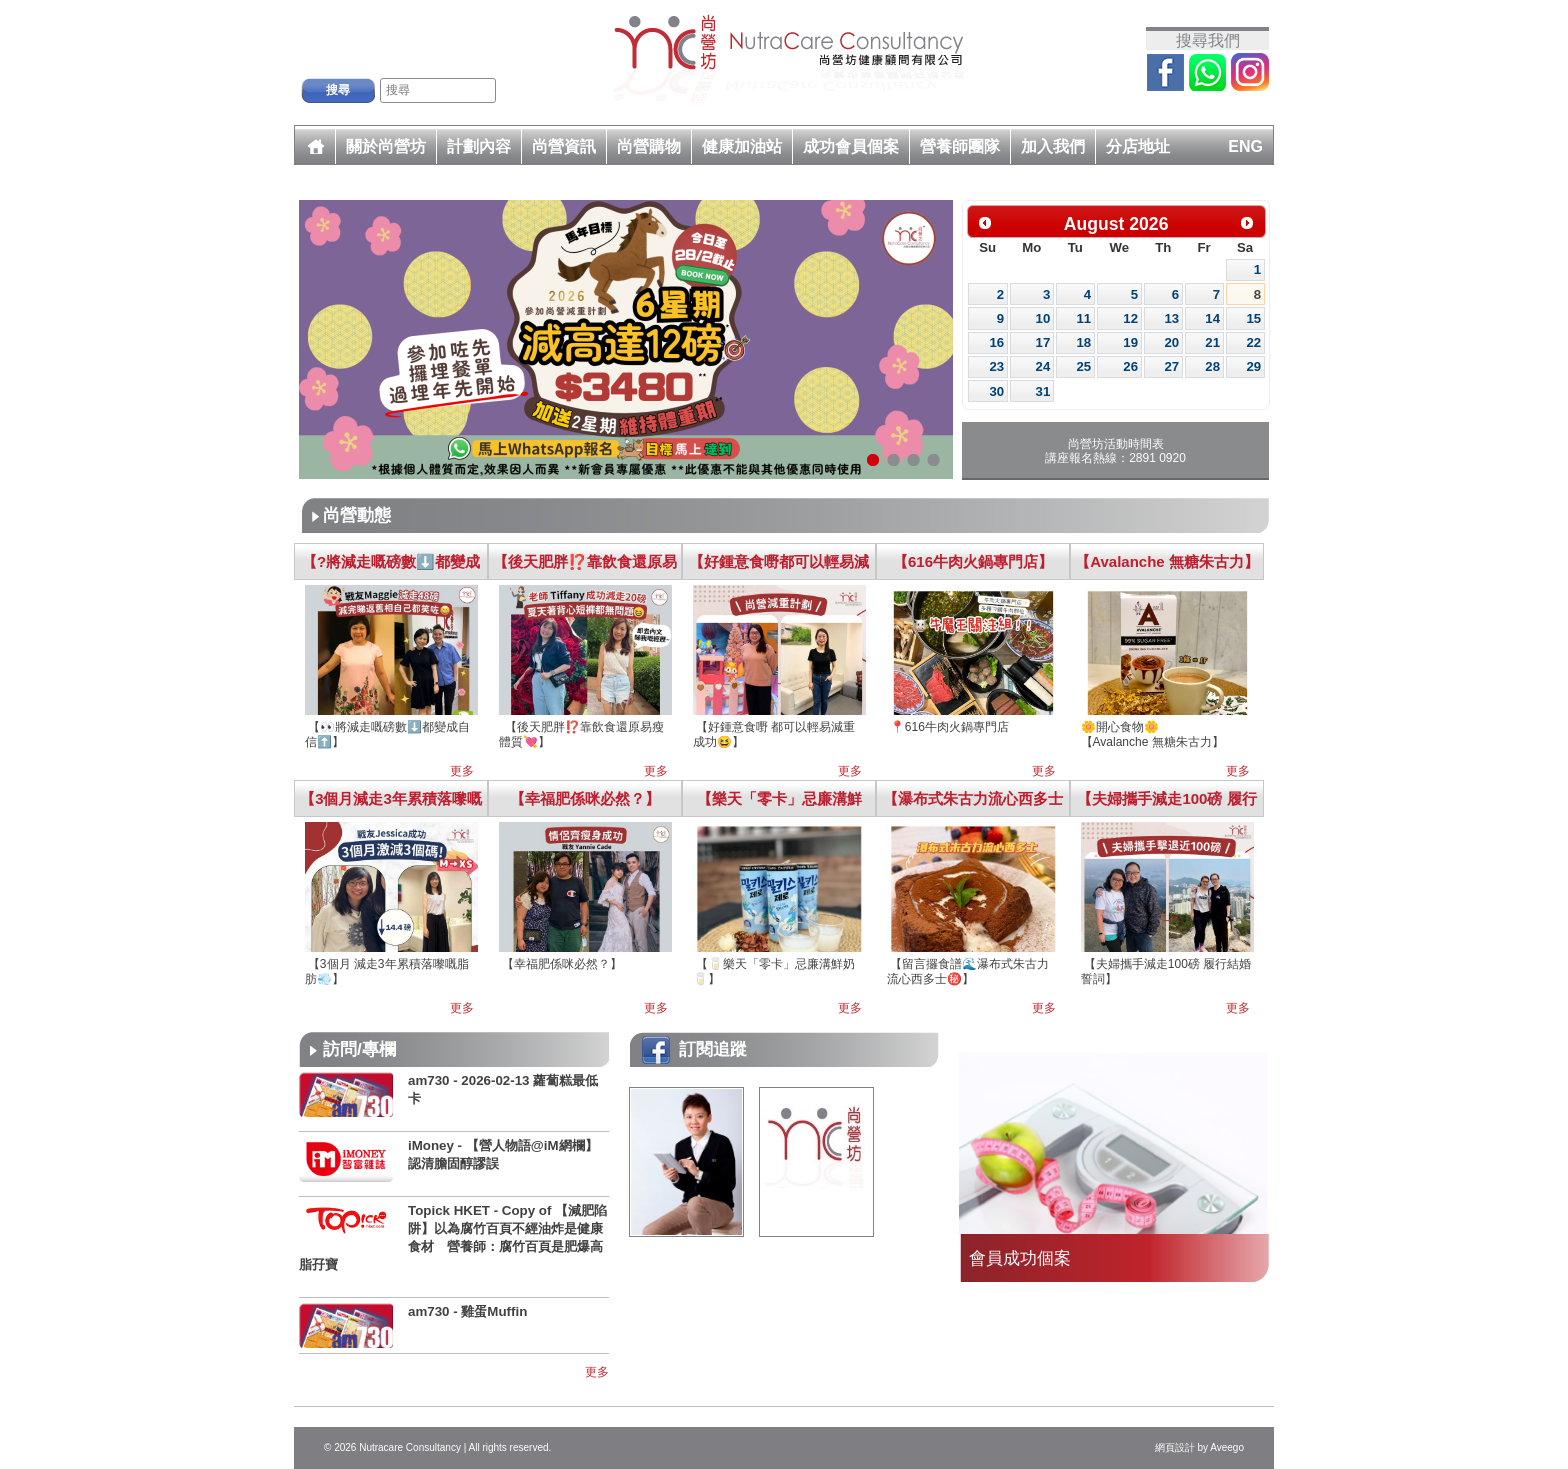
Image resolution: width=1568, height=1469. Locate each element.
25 (1083, 366)
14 (1212, 318)
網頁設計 (1175, 1447)
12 (1130, 318)
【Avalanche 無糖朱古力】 (1167, 561)
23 (997, 366)
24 (1043, 366)
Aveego (1227, 1447)
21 (1212, 342)
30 (997, 391)
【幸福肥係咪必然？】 (585, 798)
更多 (462, 771)
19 (1130, 342)
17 (1043, 342)
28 (1212, 366)
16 (997, 342)
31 (1043, 391)
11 (1083, 318)
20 (1171, 342)
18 (1083, 342)
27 (1171, 366)
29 (1253, 366)
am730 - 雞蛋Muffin (467, 1311)
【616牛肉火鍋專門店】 (973, 561)
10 (1043, 318)
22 (1253, 342)
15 (1253, 318)
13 (1171, 318)
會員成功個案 (1020, 1258)
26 (1130, 366)
